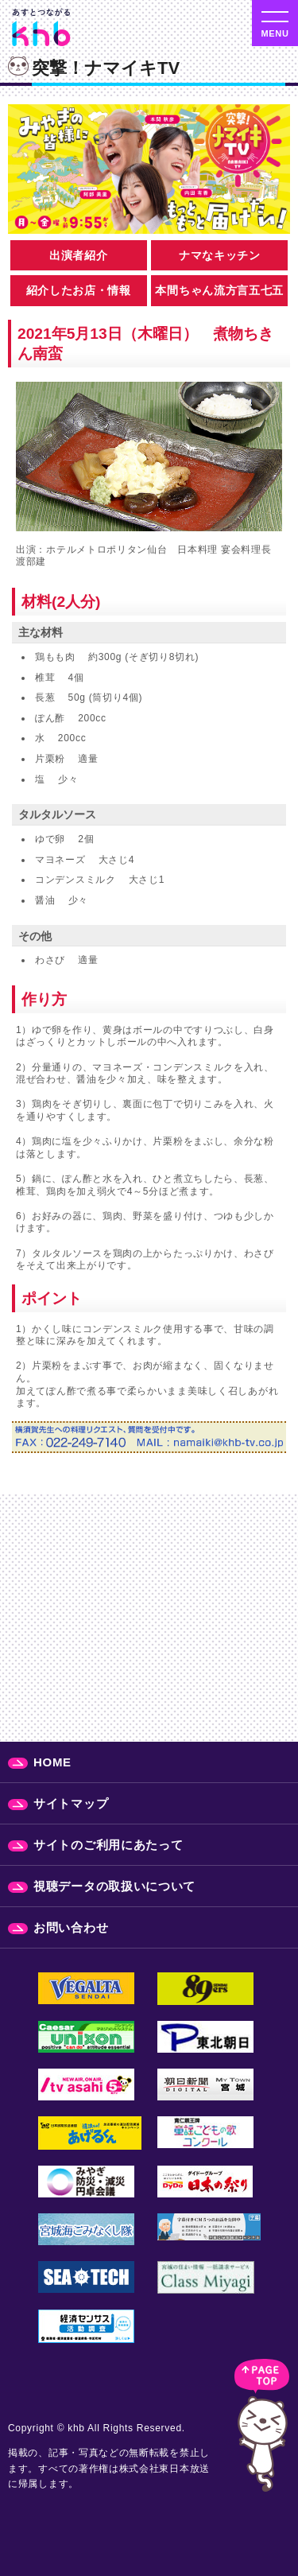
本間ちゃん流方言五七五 (219, 290)
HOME (52, 1762)
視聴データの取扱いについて (114, 1886)
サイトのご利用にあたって (108, 1844)
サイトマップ (70, 1803)
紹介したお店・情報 (78, 290)
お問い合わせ (70, 1927)
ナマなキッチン (220, 255)
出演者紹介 (78, 255)
